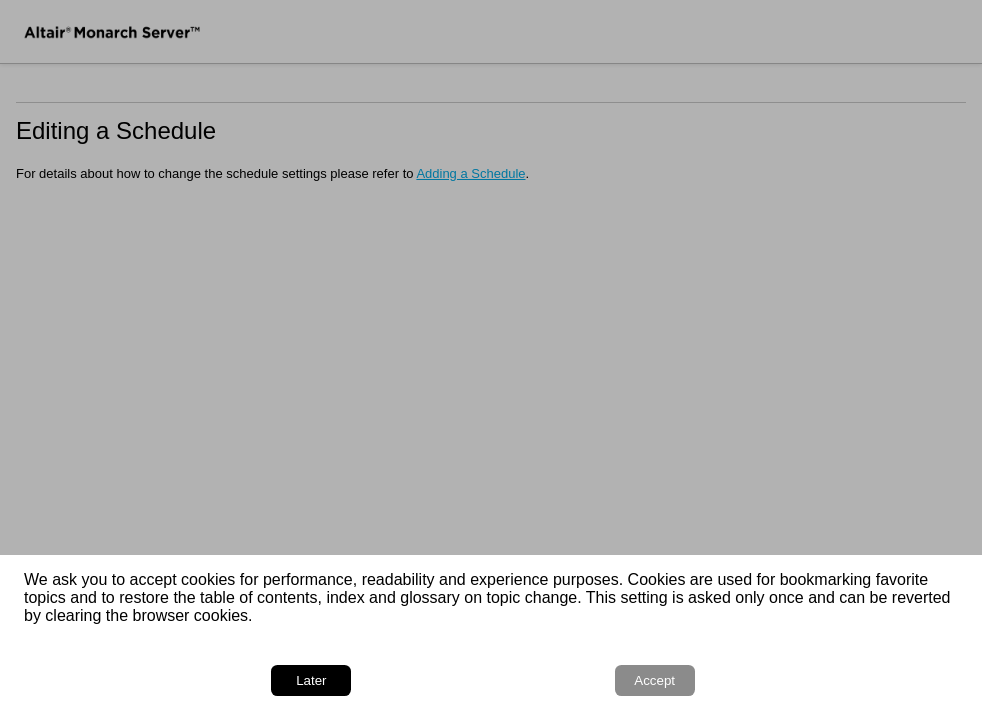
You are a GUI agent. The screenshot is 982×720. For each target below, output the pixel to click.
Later (311, 680)
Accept (654, 680)
